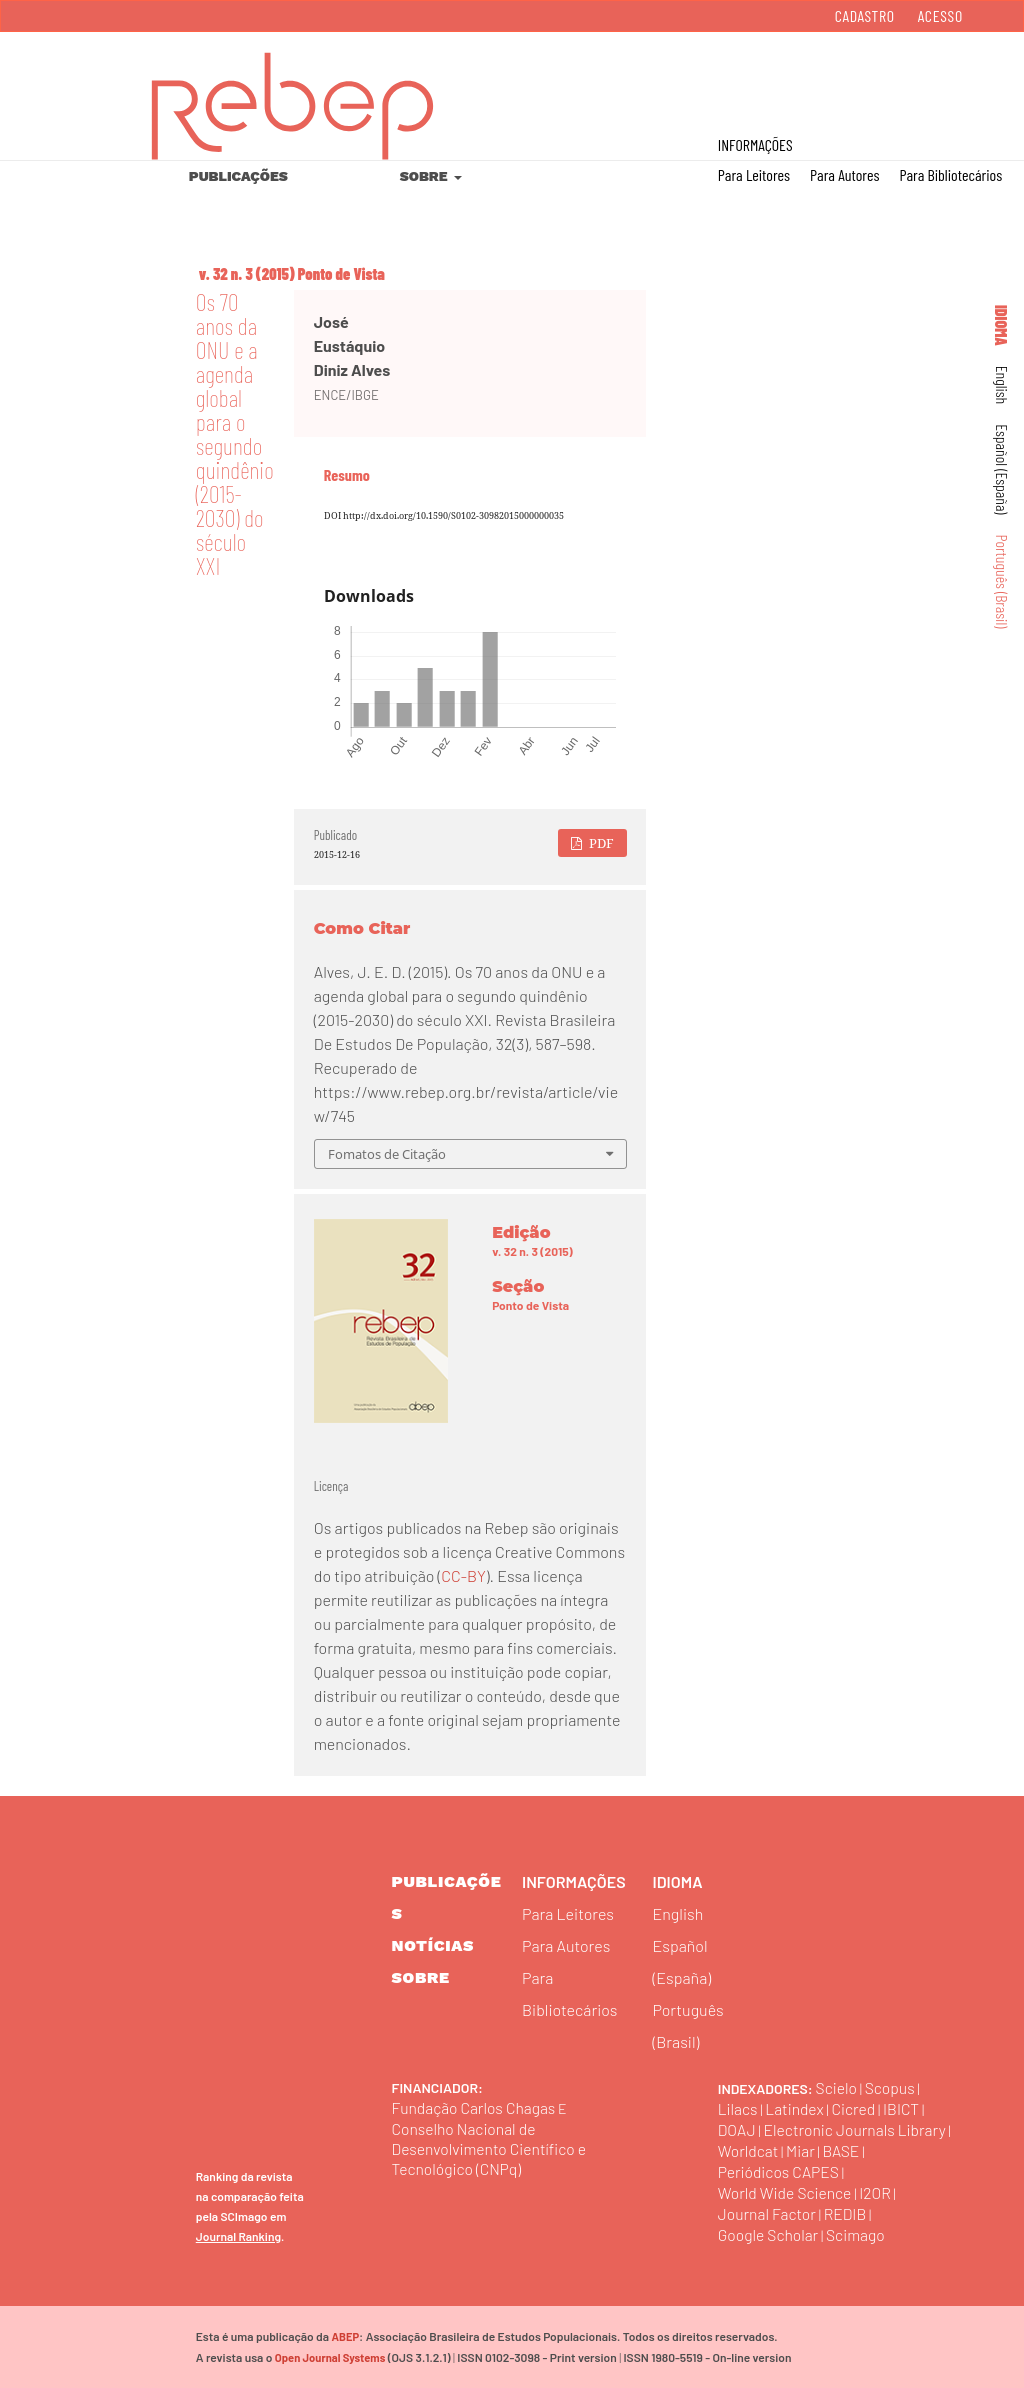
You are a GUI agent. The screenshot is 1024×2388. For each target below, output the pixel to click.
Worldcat (749, 2150)
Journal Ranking (238, 2236)
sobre (421, 1977)
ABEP (344, 2336)
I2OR (879, 2192)
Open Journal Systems (329, 2357)
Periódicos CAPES (780, 2171)
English (1002, 385)
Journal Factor (768, 2213)
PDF (600, 843)
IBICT (905, 2108)
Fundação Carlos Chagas (476, 2107)
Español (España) (1002, 469)
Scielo (837, 2087)
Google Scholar (769, 2234)
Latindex (796, 2108)
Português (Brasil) (1002, 582)
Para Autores (844, 174)
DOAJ (737, 2129)
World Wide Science (786, 2192)
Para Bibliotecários (950, 174)
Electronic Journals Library (857, 2129)
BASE (844, 2150)
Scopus (891, 2087)
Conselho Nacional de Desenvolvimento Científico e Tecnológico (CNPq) (491, 2148)
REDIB (848, 2213)
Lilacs (738, 2108)
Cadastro (865, 15)
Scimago (859, 2234)
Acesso (940, 15)
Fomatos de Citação (387, 1154)
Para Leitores (754, 174)
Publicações (238, 176)
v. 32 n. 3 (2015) (247, 273)
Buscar (922, 81)
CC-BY (463, 1575)
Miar (802, 2150)
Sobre (425, 176)
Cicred (856, 2108)
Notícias (433, 1945)
